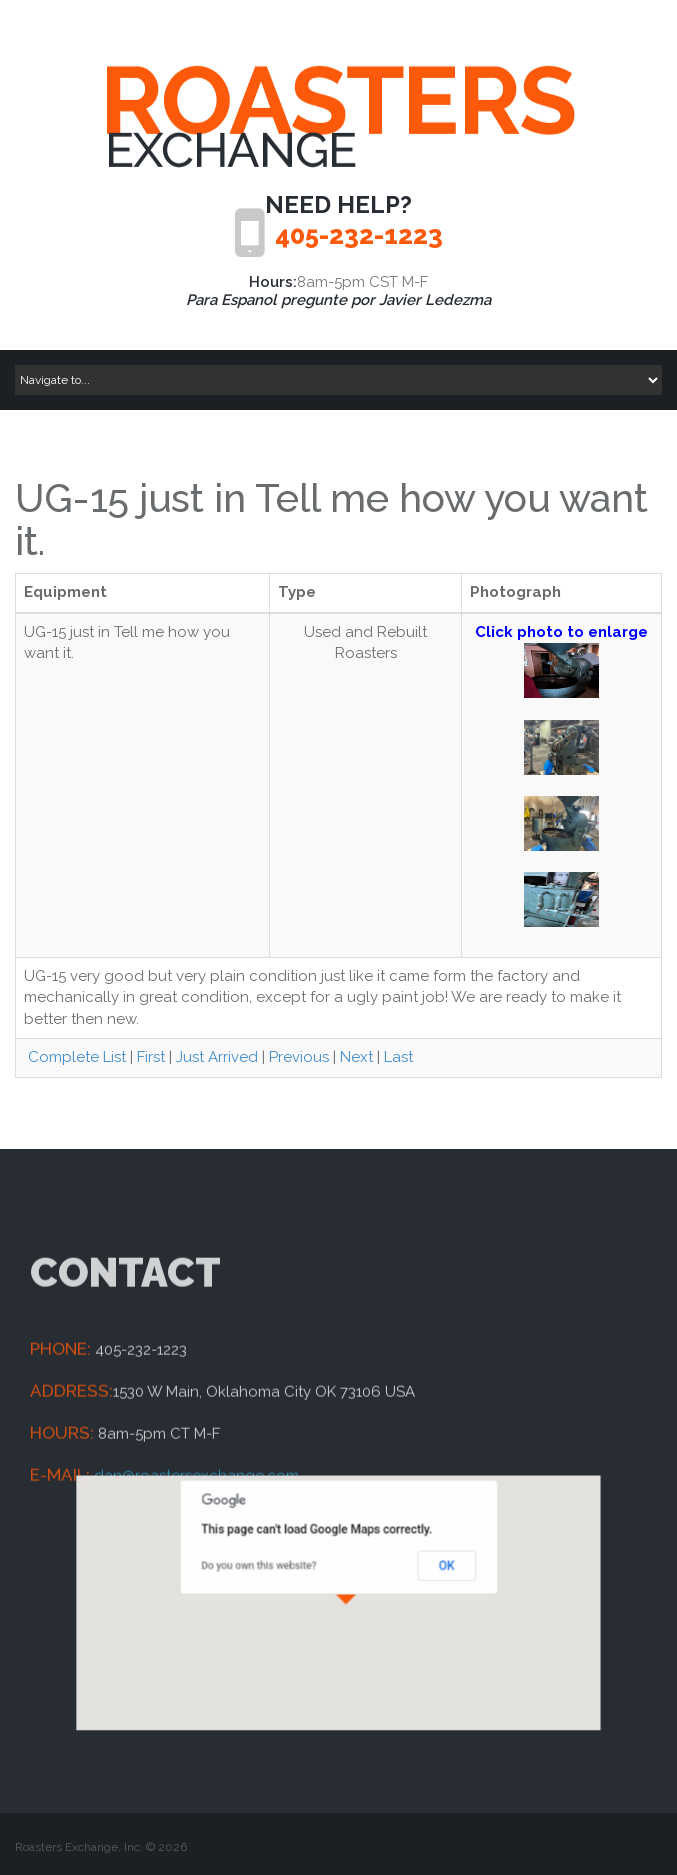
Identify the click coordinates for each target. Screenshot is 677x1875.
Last (398, 1057)
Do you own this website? (276, 1573)
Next (356, 1057)
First (151, 1057)
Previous (299, 1057)
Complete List (75, 1057)
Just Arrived (217, 1057)
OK (422, 1573)
